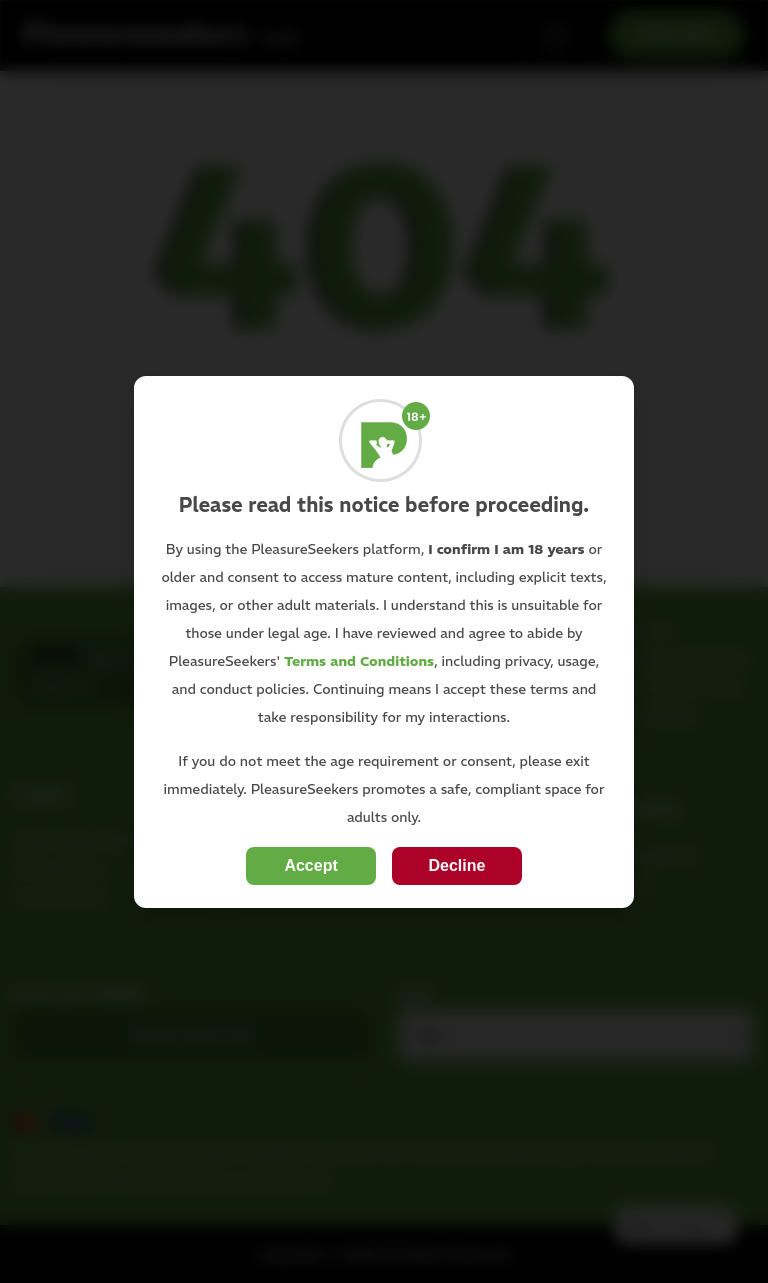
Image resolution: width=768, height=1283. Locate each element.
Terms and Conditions (359, 661)
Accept (310, 865)
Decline (456, 865)
